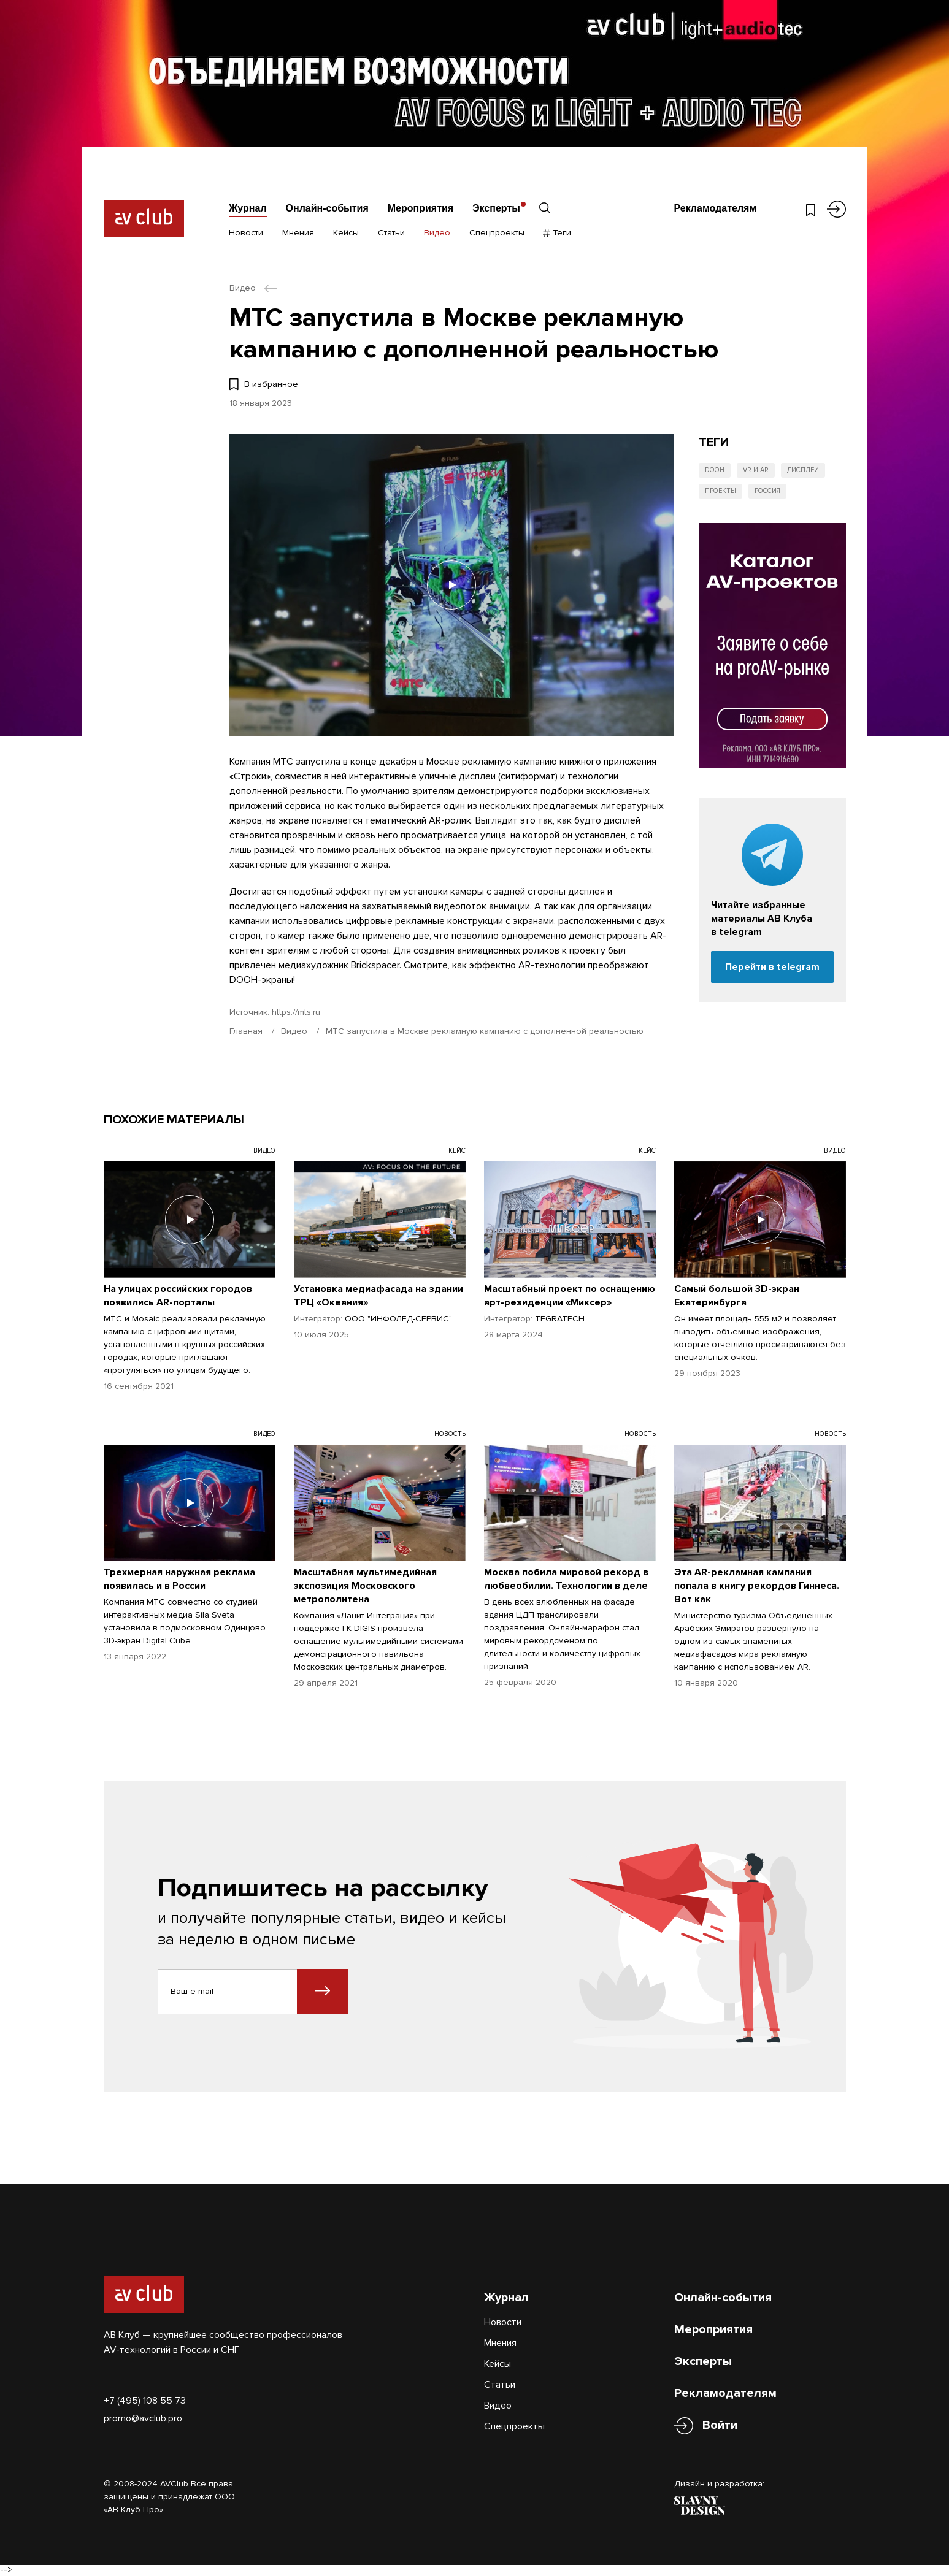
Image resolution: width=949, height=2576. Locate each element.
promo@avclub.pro (143, 2418)
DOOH (714, 470)
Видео (437, 232)
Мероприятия (420, 208)
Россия (767, 491)
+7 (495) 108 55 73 (145, 2400)
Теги (557, 232)
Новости (246, 232)
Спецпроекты (496, 232)
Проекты (720, 491)
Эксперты (496, 208)
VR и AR (756, 470)
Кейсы (346, 232)
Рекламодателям (715, 208)
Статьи (391, 232)
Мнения (298, 232)
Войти (719, 2425)
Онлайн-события (327, 208)
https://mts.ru (296, 1012)
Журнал (248, 208)
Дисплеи (803, 470)
